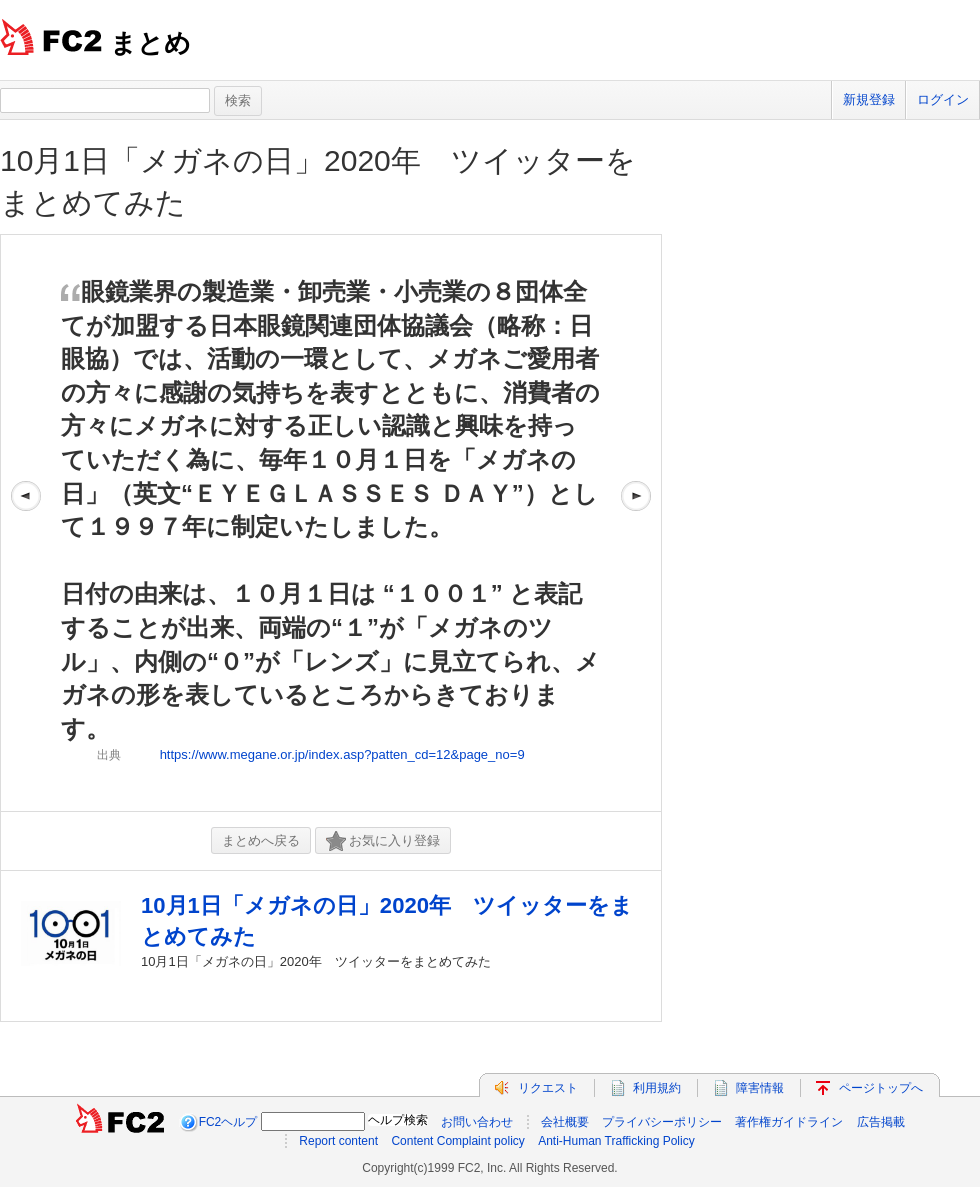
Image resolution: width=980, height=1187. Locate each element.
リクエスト (548, 1088)
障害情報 (760, 1088)
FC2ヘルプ (228, 1122)
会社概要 (565, 1122)
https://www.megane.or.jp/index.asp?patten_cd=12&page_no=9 (342, 754)
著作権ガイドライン (789, 1122)
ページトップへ (881, 1088)
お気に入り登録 (383, 841)
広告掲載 (881, 1122)
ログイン (943, 99)
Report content (338, 1141)
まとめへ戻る (261, 840)
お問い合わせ (477, 1122)
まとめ (150, 43)
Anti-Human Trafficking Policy (616, 1141)
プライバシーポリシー (662, 1122)
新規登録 (869, 99)
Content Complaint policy (457, 1141)
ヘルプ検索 (398, 1120)
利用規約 (657, 1088)
